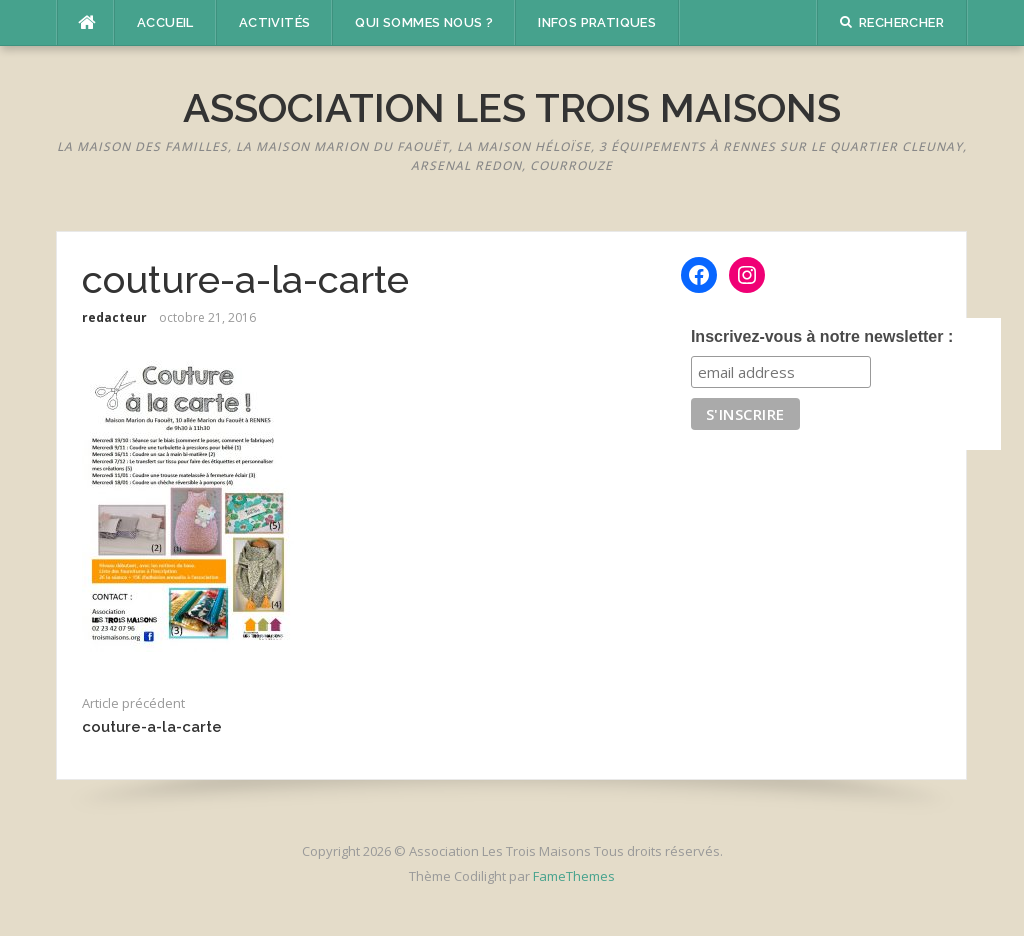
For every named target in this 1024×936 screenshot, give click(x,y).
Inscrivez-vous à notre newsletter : (822, 336)
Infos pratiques (597, 22)
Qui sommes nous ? (424, 22)
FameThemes (574, 876)
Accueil (165, 22)
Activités (275, 22)
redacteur (114, 317)
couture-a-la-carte (152, 727)
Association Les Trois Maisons (512, 107)
